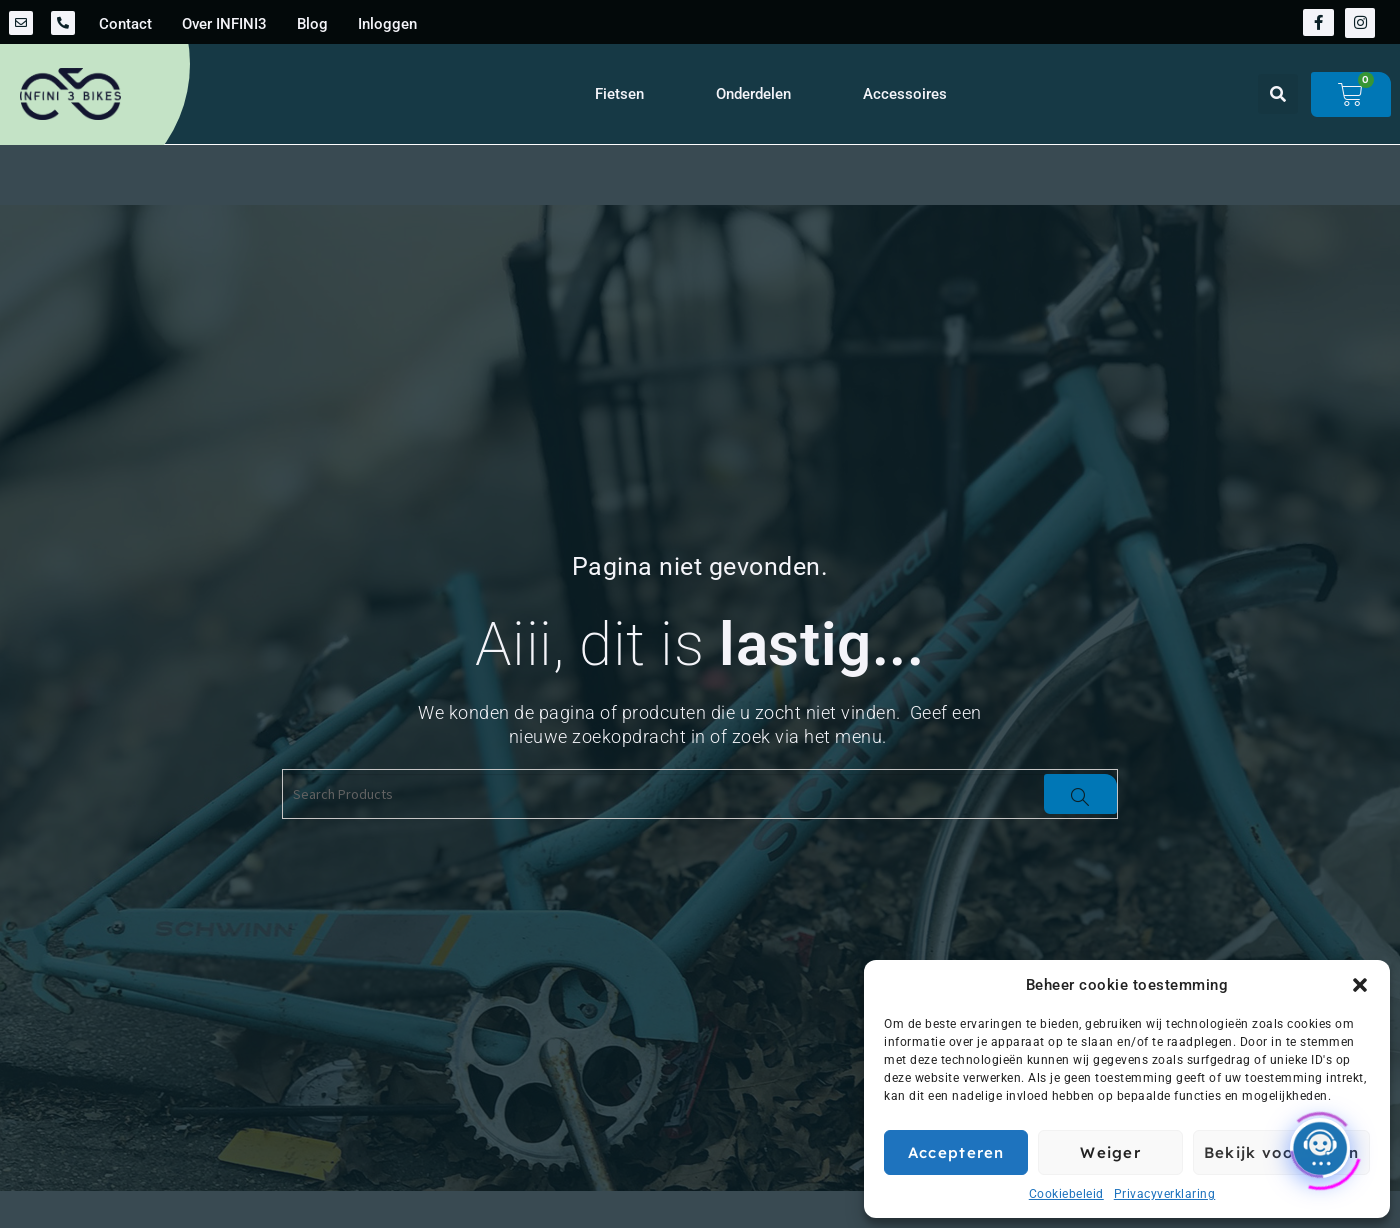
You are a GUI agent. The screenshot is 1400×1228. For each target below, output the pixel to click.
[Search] (1080, 794)
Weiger (1110, 1152)
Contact (125, 24)
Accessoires (905, 94)
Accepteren (956, 1152)
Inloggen (387, 24)
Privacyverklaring (1165, 1194)
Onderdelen (753, 94)
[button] (1360, 985)
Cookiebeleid (1066, 1194)
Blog (312, 24)
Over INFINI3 (224, 24)
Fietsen (619, 94)
